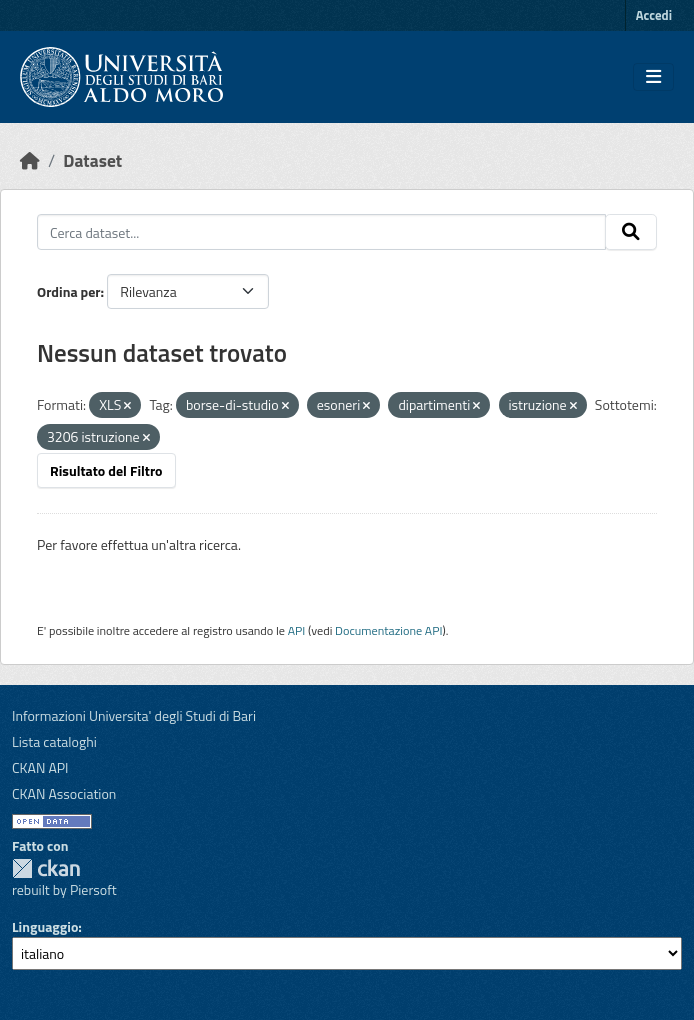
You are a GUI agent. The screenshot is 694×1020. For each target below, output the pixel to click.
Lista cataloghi (54, 741)
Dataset (92, 160)
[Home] (30, 160)
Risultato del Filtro (106, 470)
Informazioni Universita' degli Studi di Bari (134, 715)
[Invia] (631, 232)
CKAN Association (64, 793)
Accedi (654, 15)
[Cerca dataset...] (321, 232)
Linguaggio (45, 926)
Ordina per (69, 291)
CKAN (46, 868)
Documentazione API (388, 630)
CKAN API (40, 767)
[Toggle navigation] (653, 77)
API (297, 630)
